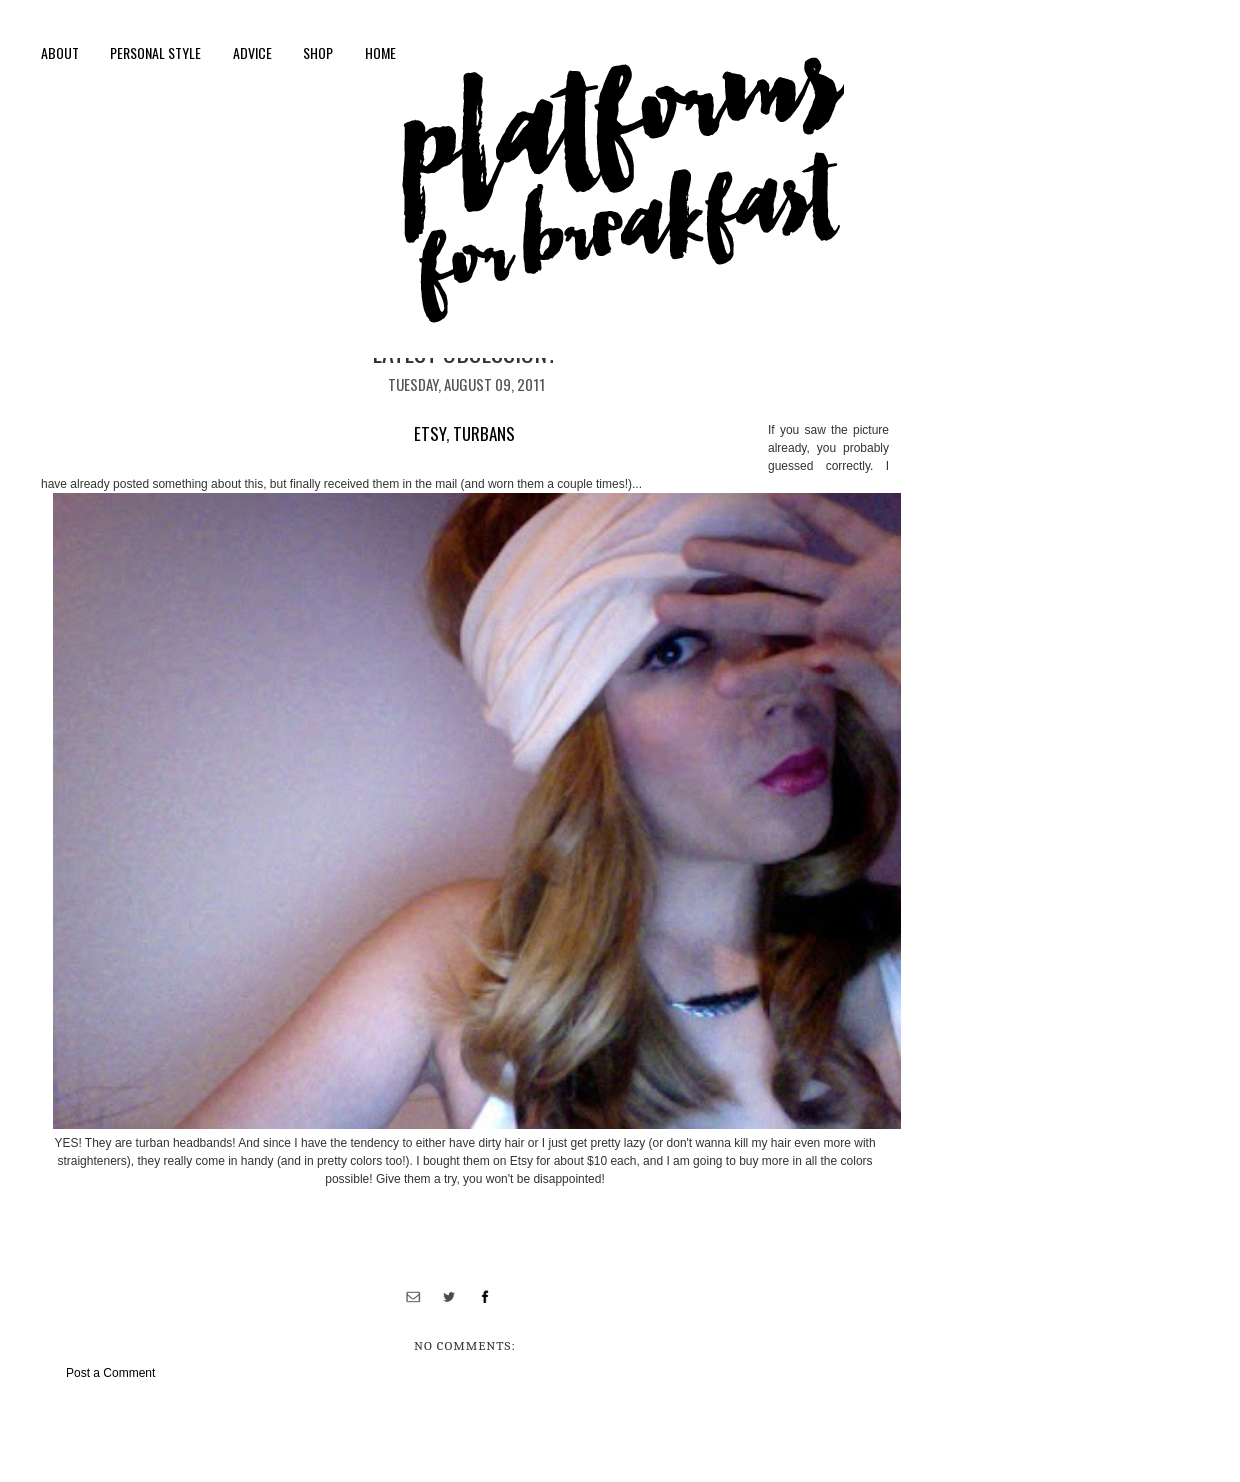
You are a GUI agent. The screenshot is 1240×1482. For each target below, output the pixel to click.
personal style (155, 52)
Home (380, 52)
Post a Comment (110, 1373)
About (60, 52)
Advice (252, 52)
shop (318, 52)
